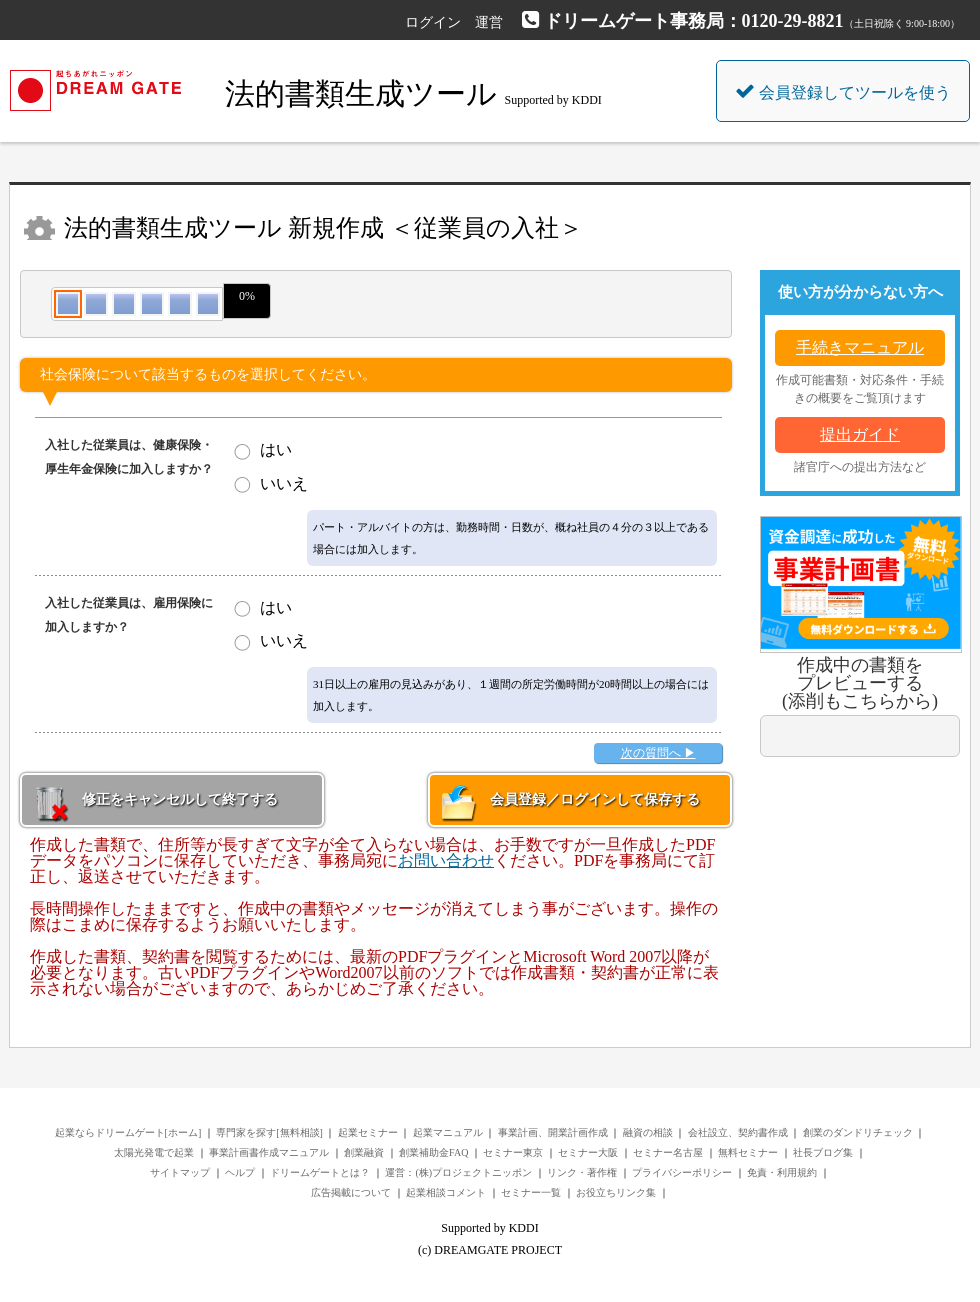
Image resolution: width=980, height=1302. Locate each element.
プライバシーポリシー (682, 1172)
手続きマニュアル (860, 347)
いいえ (284, 483)
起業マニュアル (448, 1132)
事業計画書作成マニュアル (269, 1152)
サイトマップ (180, 1172)
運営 (489, 22)
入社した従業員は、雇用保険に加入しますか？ (129, 615)
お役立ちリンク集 (616, 1192)
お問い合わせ (446, 860)
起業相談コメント (446, 1192)
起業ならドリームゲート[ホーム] (128, 1132)
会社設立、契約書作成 (738, 1132)
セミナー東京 (513, 1152)
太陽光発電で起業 (154, 1152)
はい (276, 449)
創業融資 (364, 1152)
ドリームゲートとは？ (320, 1172)
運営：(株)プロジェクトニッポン (458, 1172)
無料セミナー (748, 1152)
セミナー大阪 (588, 1152)
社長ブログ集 (823, 1152)
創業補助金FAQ (433, 1152)
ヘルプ (240, 1172)
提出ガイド (860, 434)
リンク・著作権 (582, 1172)
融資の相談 (648, 1132)
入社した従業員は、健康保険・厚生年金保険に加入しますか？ (129, 457)
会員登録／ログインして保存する (595, 799)
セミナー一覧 (531, 1192)
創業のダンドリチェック (858, 1132)
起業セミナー (368, 1132)
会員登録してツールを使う (843, 91)
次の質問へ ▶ (658, 753)
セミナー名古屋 (668, 1152)
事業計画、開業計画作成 (553, 1132)
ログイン (433, 22)
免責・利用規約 (782, 1172)
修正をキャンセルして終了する (180, 799)
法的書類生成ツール (365, 93)
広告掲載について (351, 1192)
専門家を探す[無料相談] (269, 1132)
